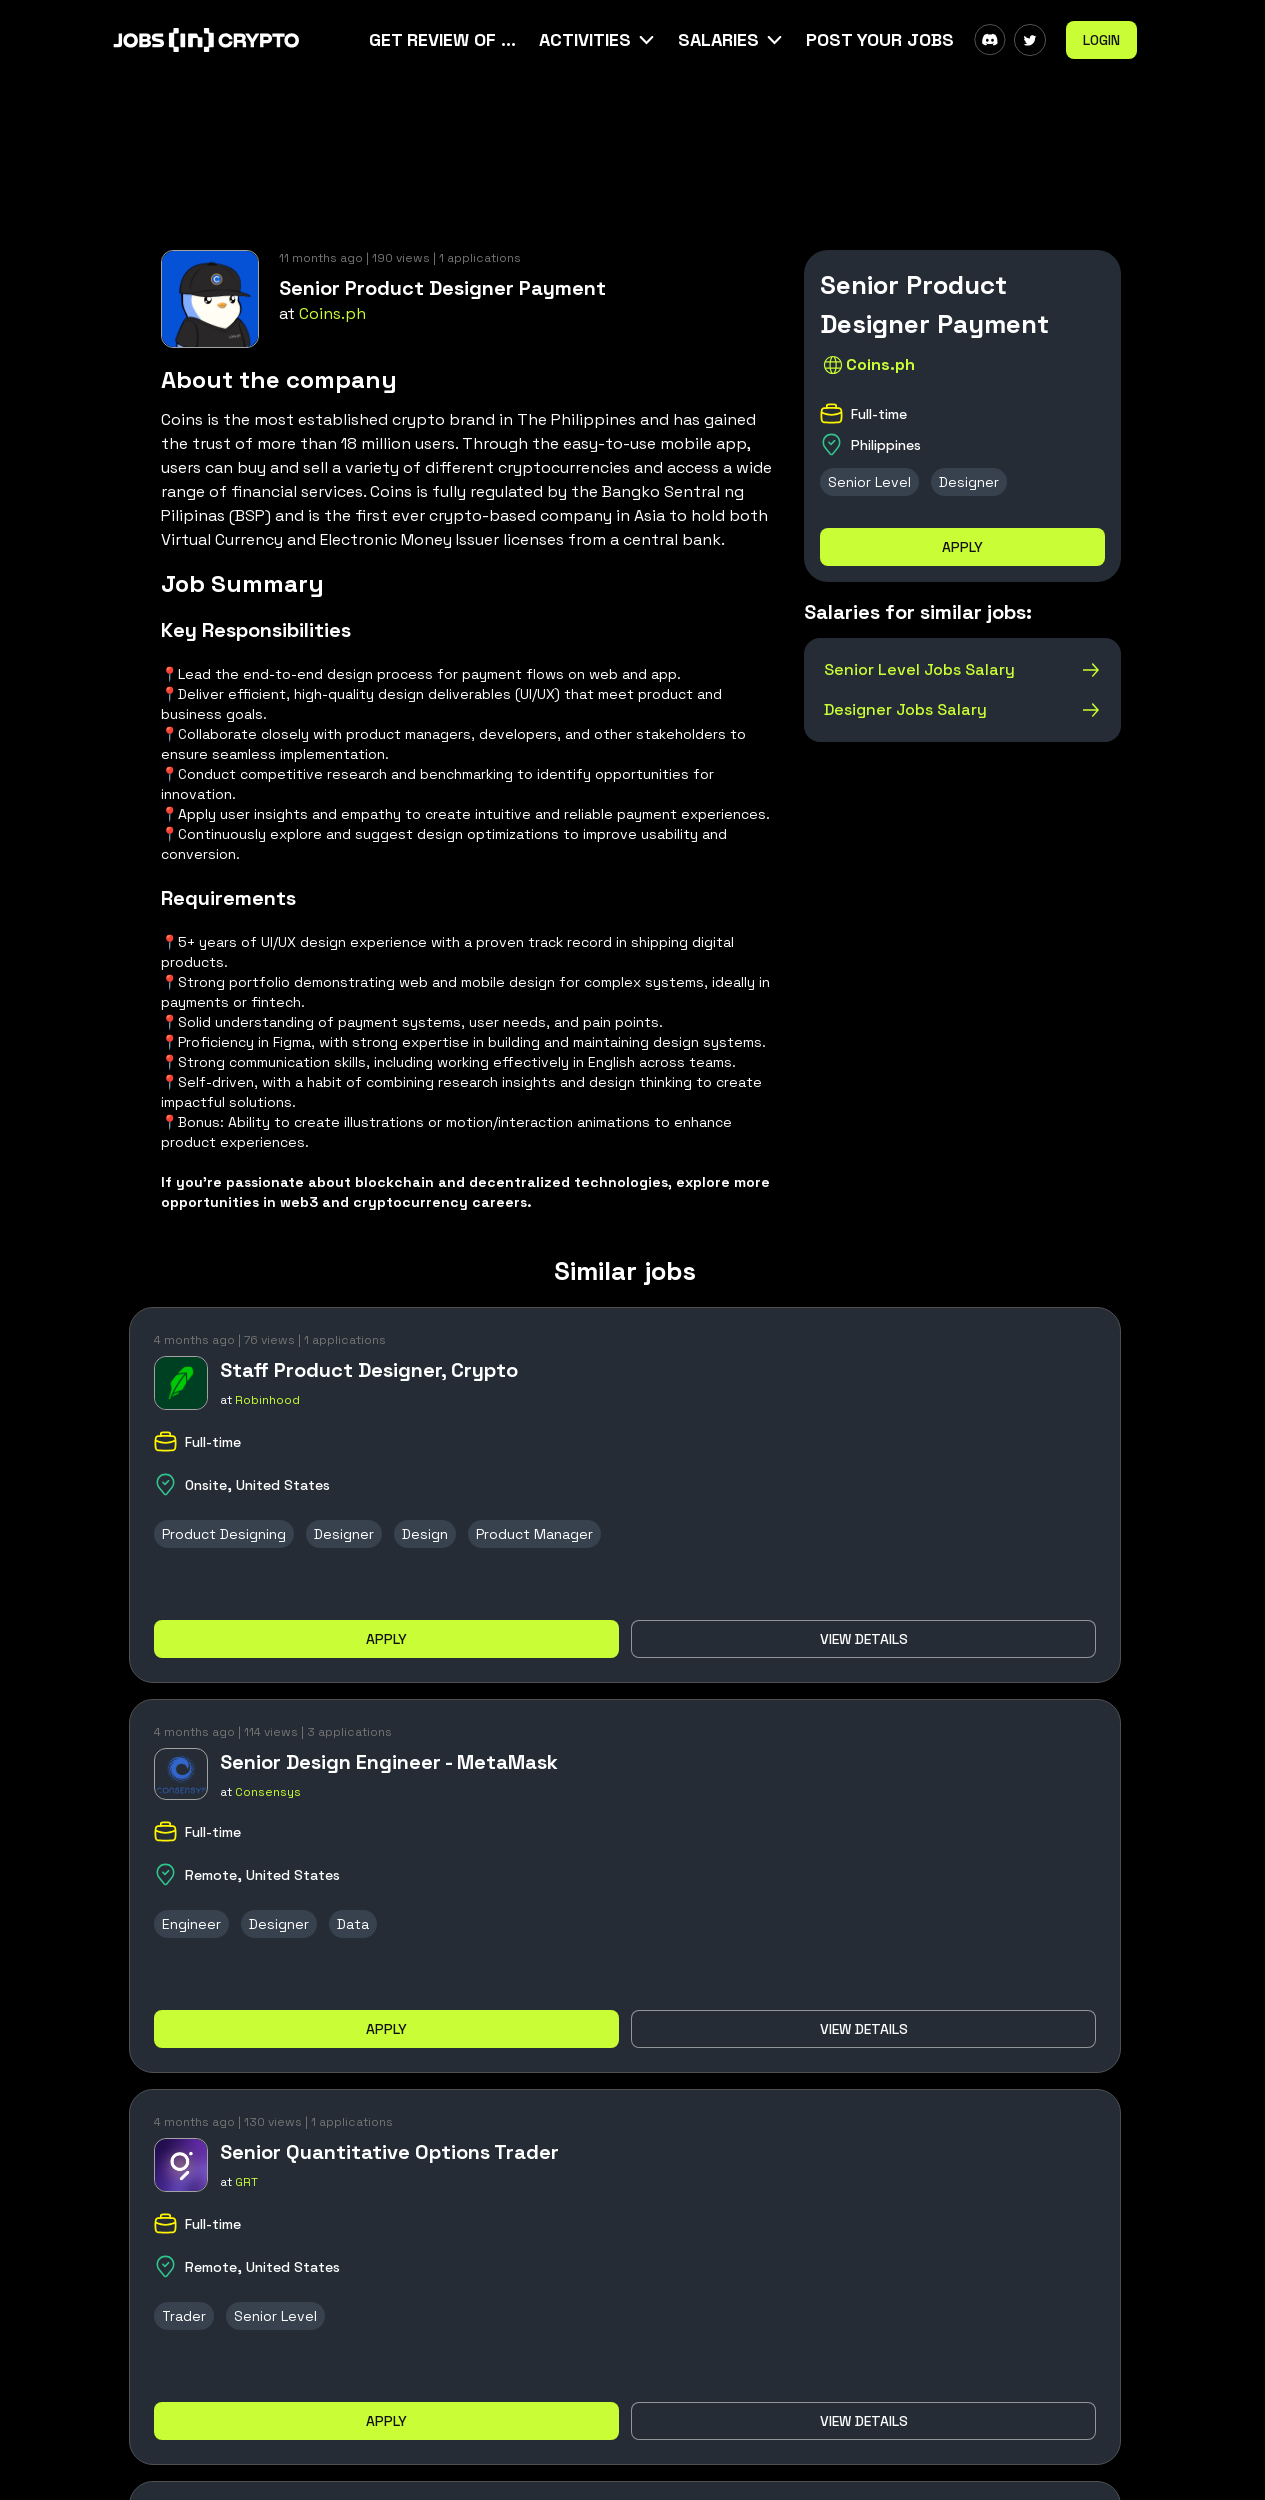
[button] (598, 40)
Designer (969, 482)
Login (1101, 40)
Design (425, 1534)
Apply (962, 547)
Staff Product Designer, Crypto (369, 1370)
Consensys (268, 1792)
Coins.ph (332, 313)
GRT (246, 2182)
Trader (184, 2316)
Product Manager (534, 1534)
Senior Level (869, 482)
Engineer (191, 1924)
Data (353, 1924)
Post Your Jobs (880, 39)
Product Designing (224, 1534)
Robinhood (267, 1400)
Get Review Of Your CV (444, 39)
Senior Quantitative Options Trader (389, 2152)
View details (864, 1639)
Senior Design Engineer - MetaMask (389, 1762)
